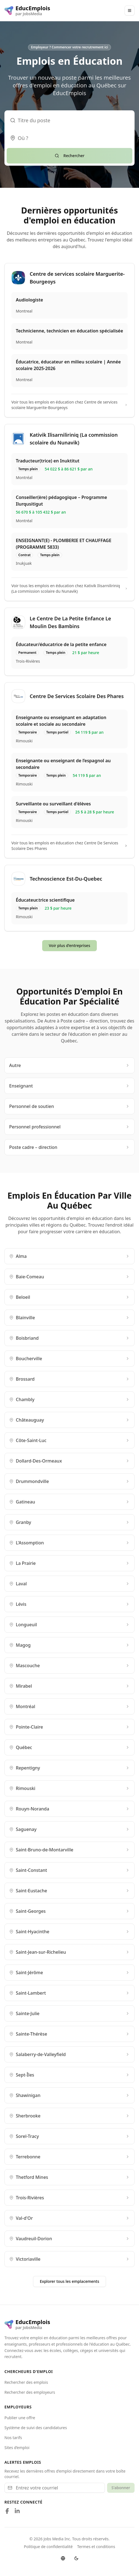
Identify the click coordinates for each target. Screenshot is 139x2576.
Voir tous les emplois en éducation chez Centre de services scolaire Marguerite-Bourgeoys (69, 404)
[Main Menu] (130, 10)
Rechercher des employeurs (29, 2392)
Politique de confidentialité (48, 2546)
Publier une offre (19, 2417)
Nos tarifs (13, 2437)
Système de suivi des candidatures (35, 2427)
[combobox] (69, 138)
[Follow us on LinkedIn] (17, 2511)
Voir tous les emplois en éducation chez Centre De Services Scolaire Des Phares (69, 845)
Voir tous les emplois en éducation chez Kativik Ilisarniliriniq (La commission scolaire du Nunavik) (69, 588)
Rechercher (70, 155)
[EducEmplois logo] (27, 10)
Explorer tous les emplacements (69, 2281)
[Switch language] (63, 2558)
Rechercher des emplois (26, 2382)
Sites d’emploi (16, 2447)
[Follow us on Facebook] (7, 2511)
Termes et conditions (96, 2546)
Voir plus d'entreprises (69, 945)
